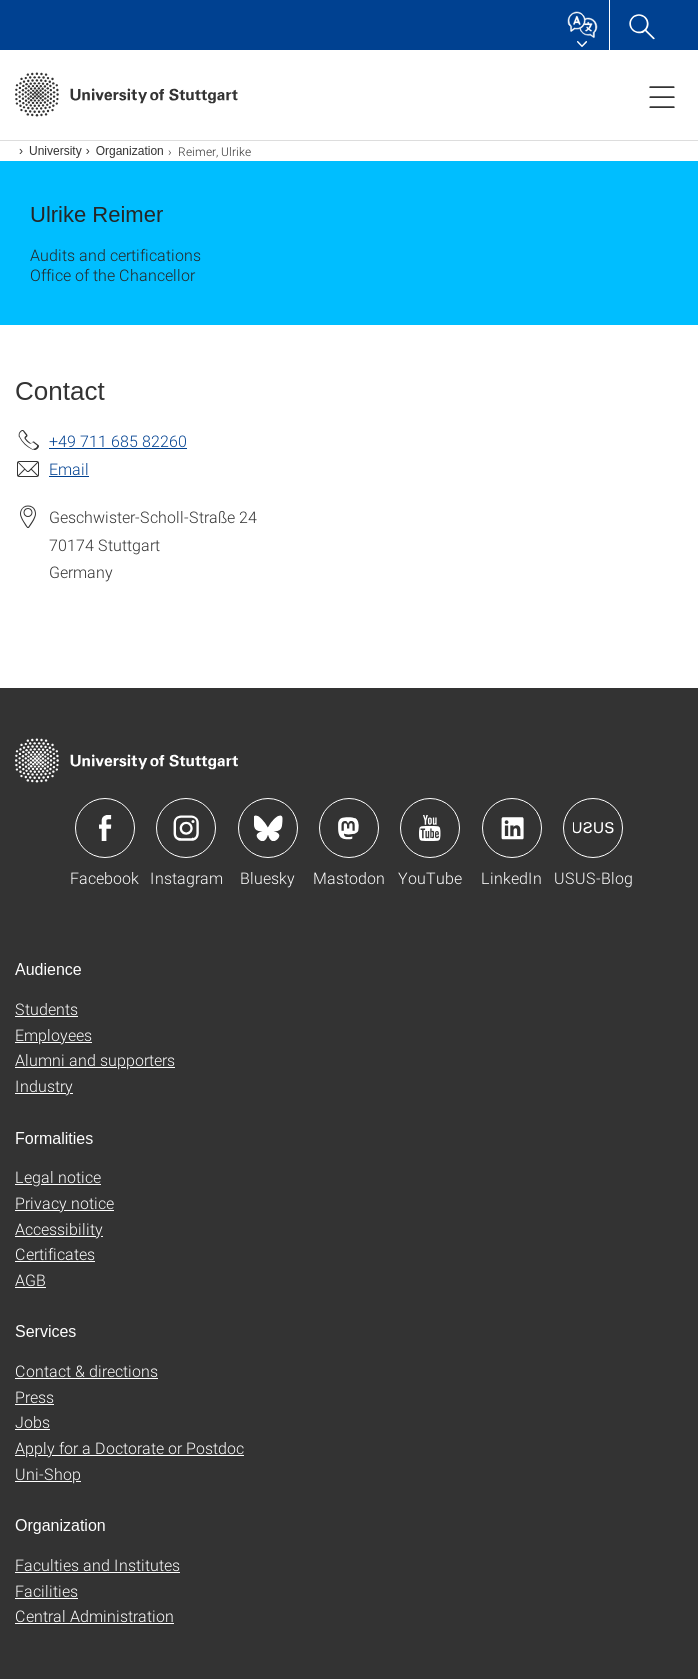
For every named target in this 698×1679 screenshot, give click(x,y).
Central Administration (94, 1615)
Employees (53, 1034)
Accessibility (59, 1228)
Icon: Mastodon (349, 828)
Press (34, 1396)
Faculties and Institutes (97, 1564)
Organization (130, 151)
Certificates (55, 1253)
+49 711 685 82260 (118, 440)
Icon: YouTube (430, 828)
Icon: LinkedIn (512, 828)
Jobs (32, 1421)
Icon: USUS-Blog (593, 828)
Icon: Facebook (105, 828)
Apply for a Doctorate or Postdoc (129, 1447)
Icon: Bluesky (268, 828)
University (55, 151)
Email (69, 468)
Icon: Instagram (186, 828)
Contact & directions (86, 1370)
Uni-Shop (48, 1473)
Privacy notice (64, 1202)
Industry (44, 1085)
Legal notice (58, 1176)
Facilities (46, 1590)
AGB (30, 1279)
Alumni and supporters (95, 1059)
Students (46, 1008)
